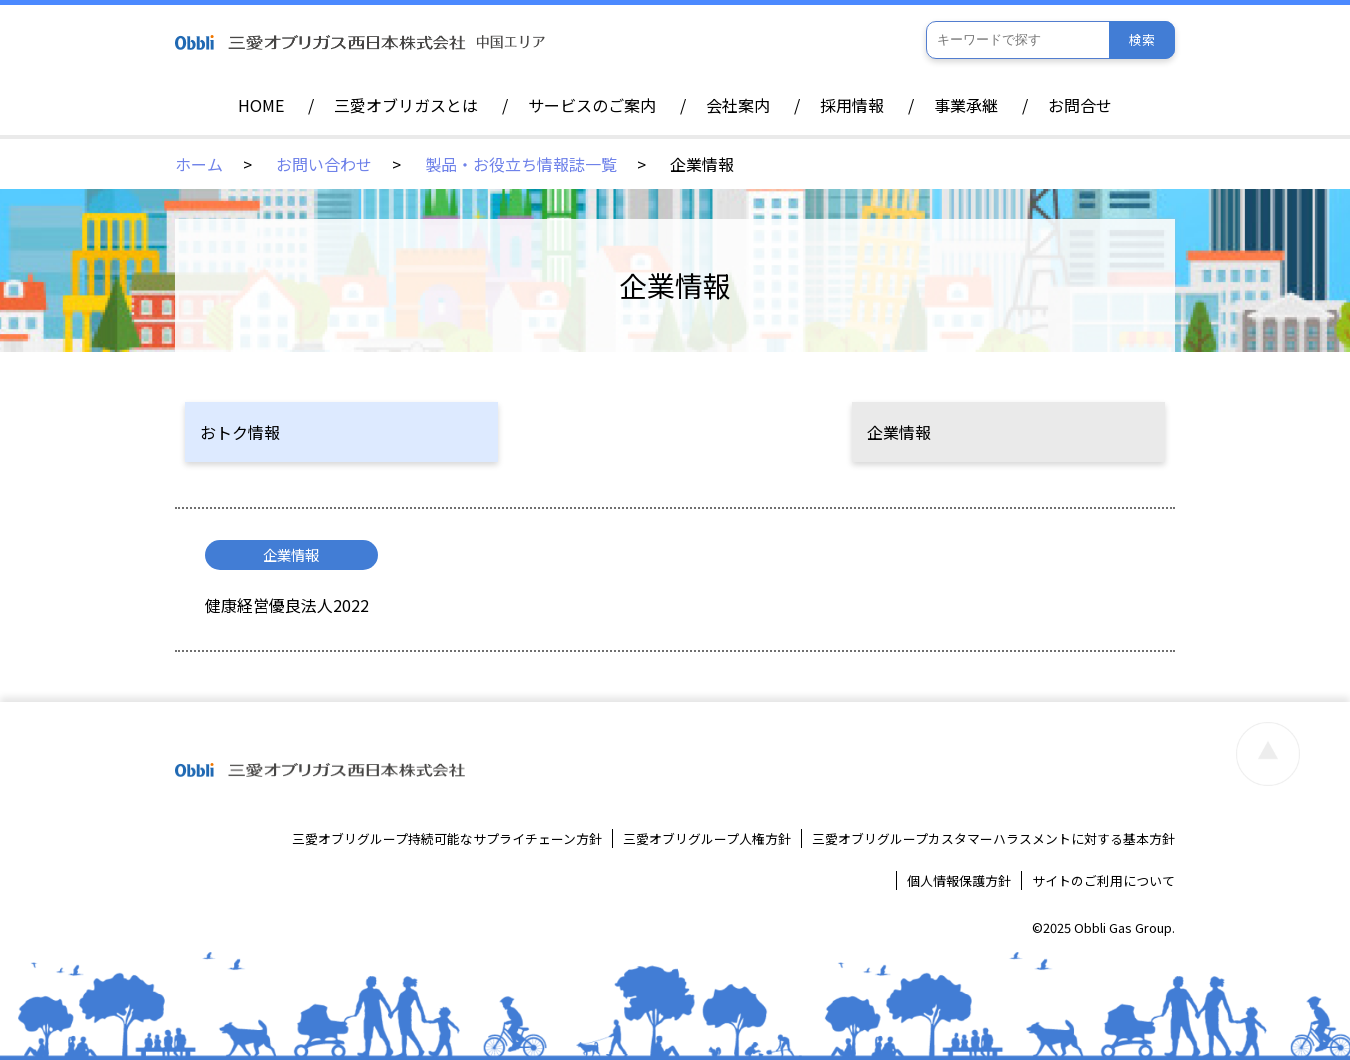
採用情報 (852, 105)
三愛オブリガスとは (406, 105)
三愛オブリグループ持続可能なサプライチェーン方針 (447, 838)
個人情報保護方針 (959, 880)
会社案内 (738, 105)
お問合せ (1080, 105)
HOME (261, 105)
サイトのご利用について (1103, 880)
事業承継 (966, 105)
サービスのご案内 (592, 105)
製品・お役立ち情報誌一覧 (521, 164)
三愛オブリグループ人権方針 (707, 838)
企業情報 (899, 432)
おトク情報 (240, 432)
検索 (1142, 39)
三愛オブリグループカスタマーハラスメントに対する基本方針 (993, 838)
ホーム (199, 164)
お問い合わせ (324, 164)
